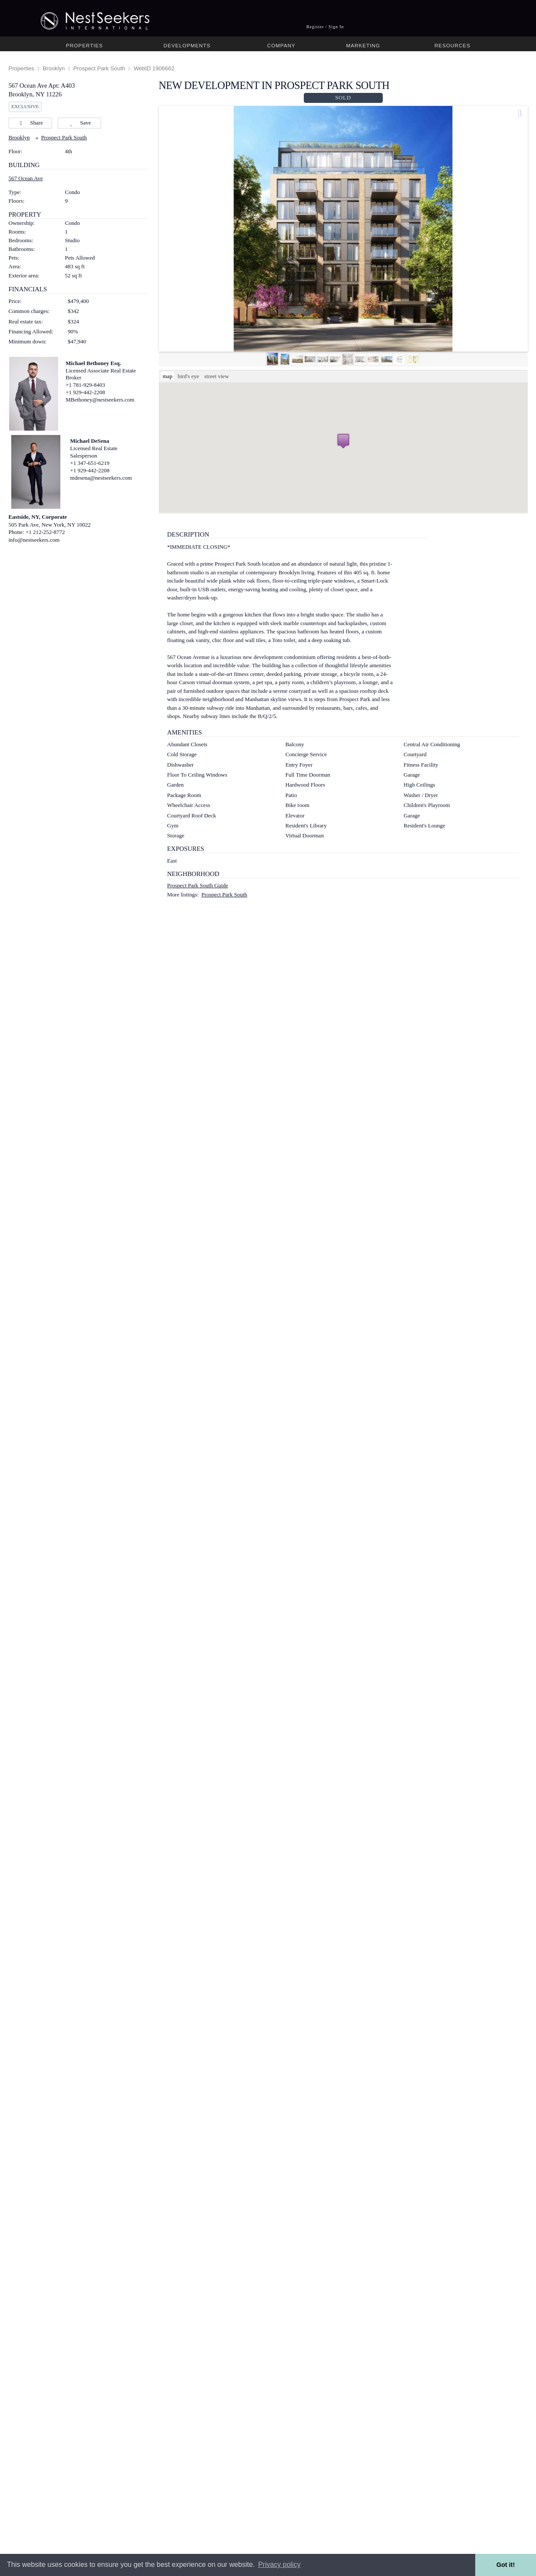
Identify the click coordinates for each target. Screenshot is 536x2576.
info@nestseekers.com (34, 540)
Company (281, 45)
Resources (452, 45)
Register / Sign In (325, 26)
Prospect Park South (99, 68)
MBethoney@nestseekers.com (100, 399)
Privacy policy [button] (279, 2564)
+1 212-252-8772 (45, 532)
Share (30, 122)
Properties (84, 45)
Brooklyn (54, 68)
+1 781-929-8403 (85, 385)
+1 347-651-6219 (90, 463)
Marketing (363, 45)
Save (79, 122)
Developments (187, 45)
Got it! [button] (506, 2564)
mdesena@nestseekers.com (101, 477)
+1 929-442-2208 (85, 392)
